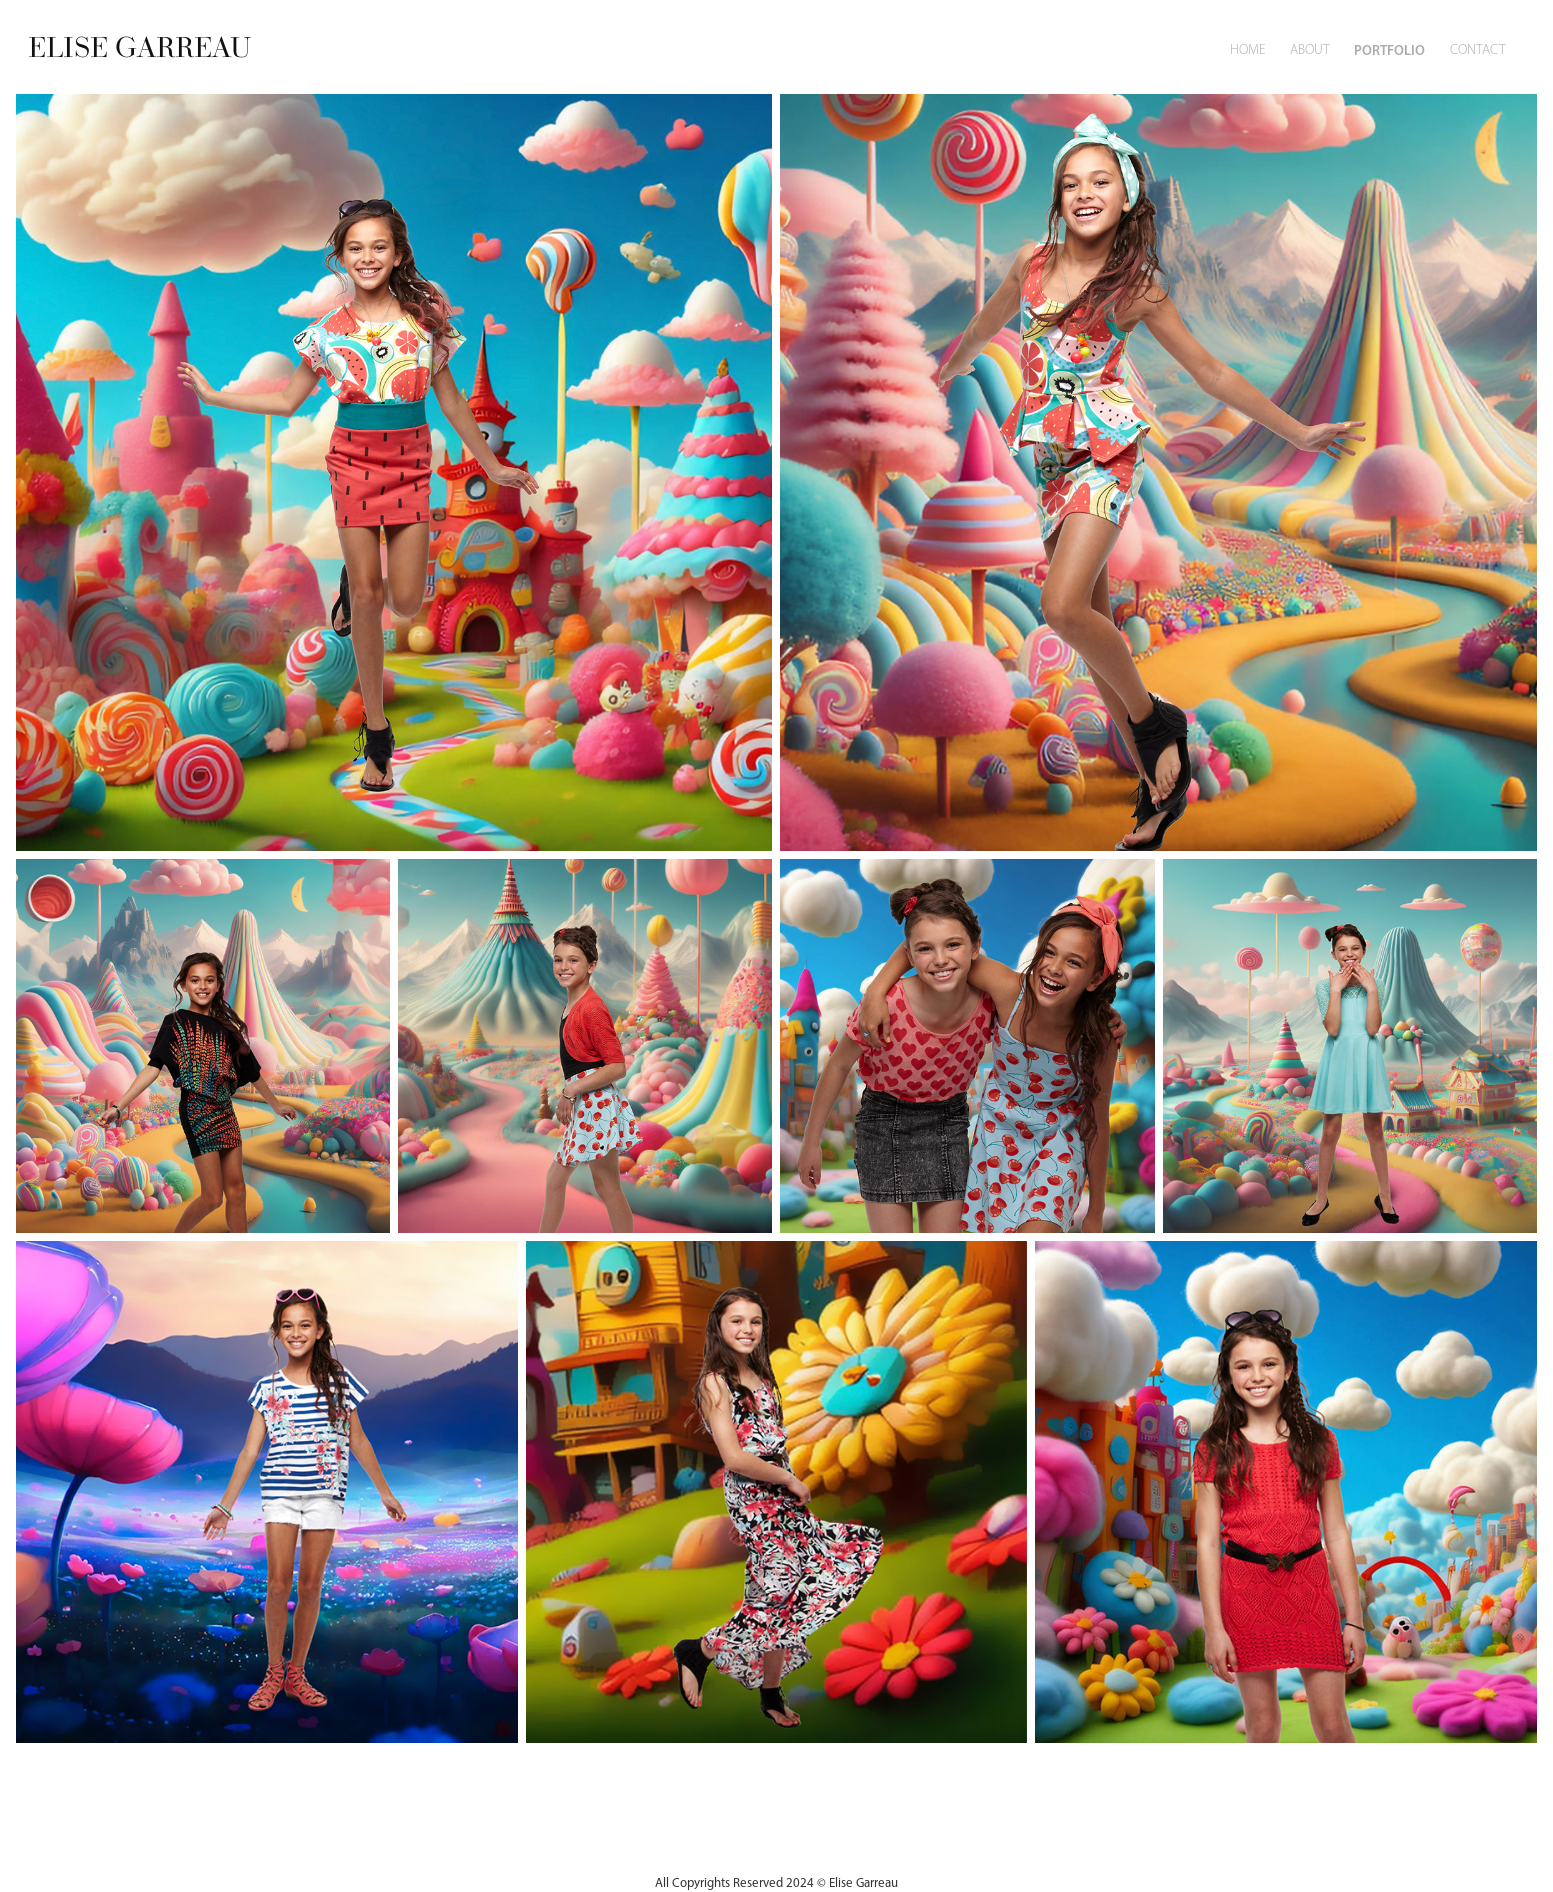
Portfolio (1389, 50)
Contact (1478, 49)
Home (1248, 49)
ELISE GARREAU (139, 46)
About (1310, 49)
